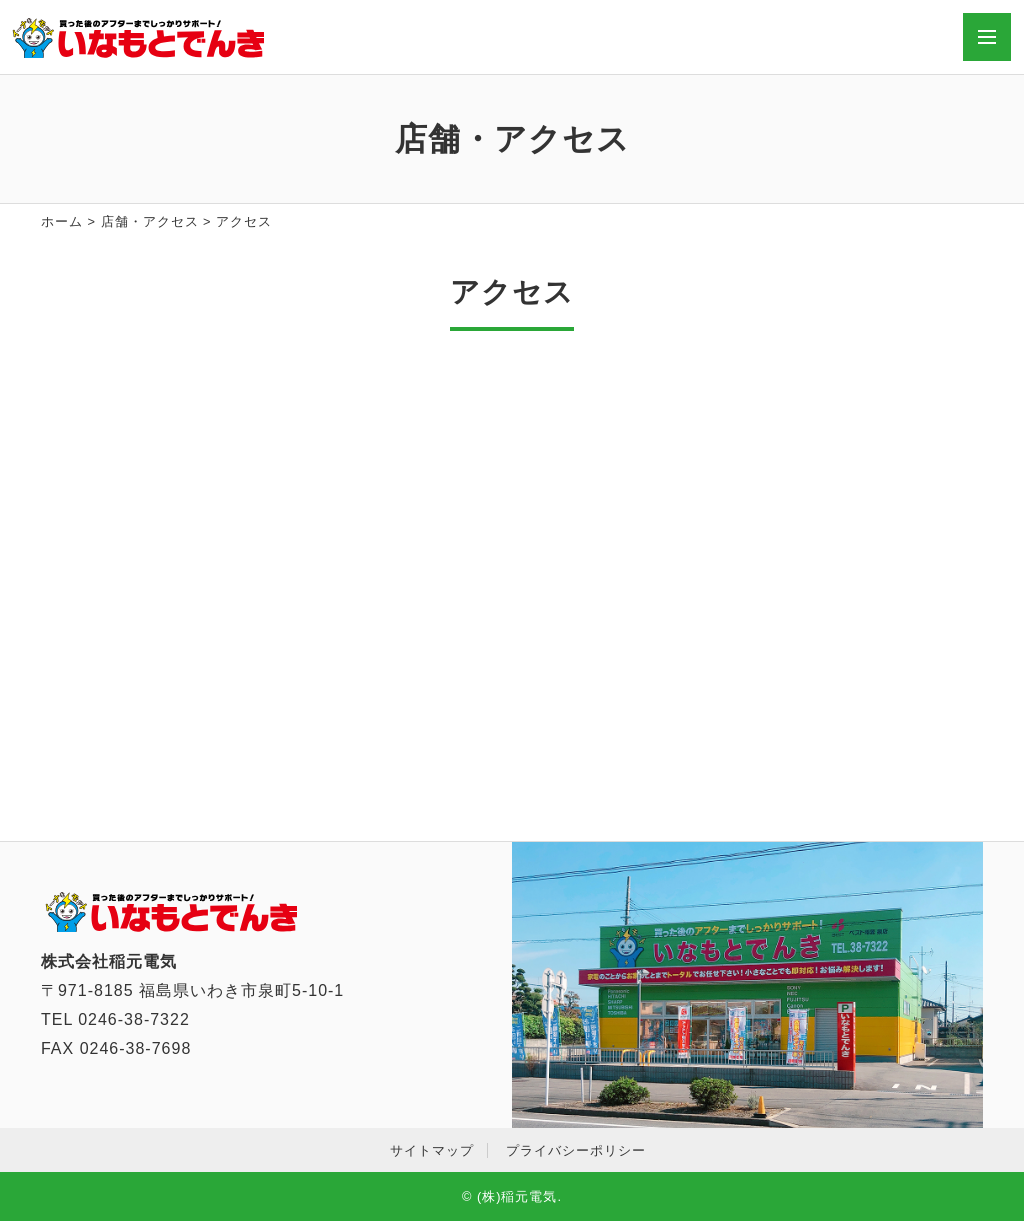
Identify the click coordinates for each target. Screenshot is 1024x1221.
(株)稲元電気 (517, 1196)
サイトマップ (432, 1150)
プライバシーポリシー (576, 1150)
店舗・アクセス (150, 221)
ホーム (62, 221)
